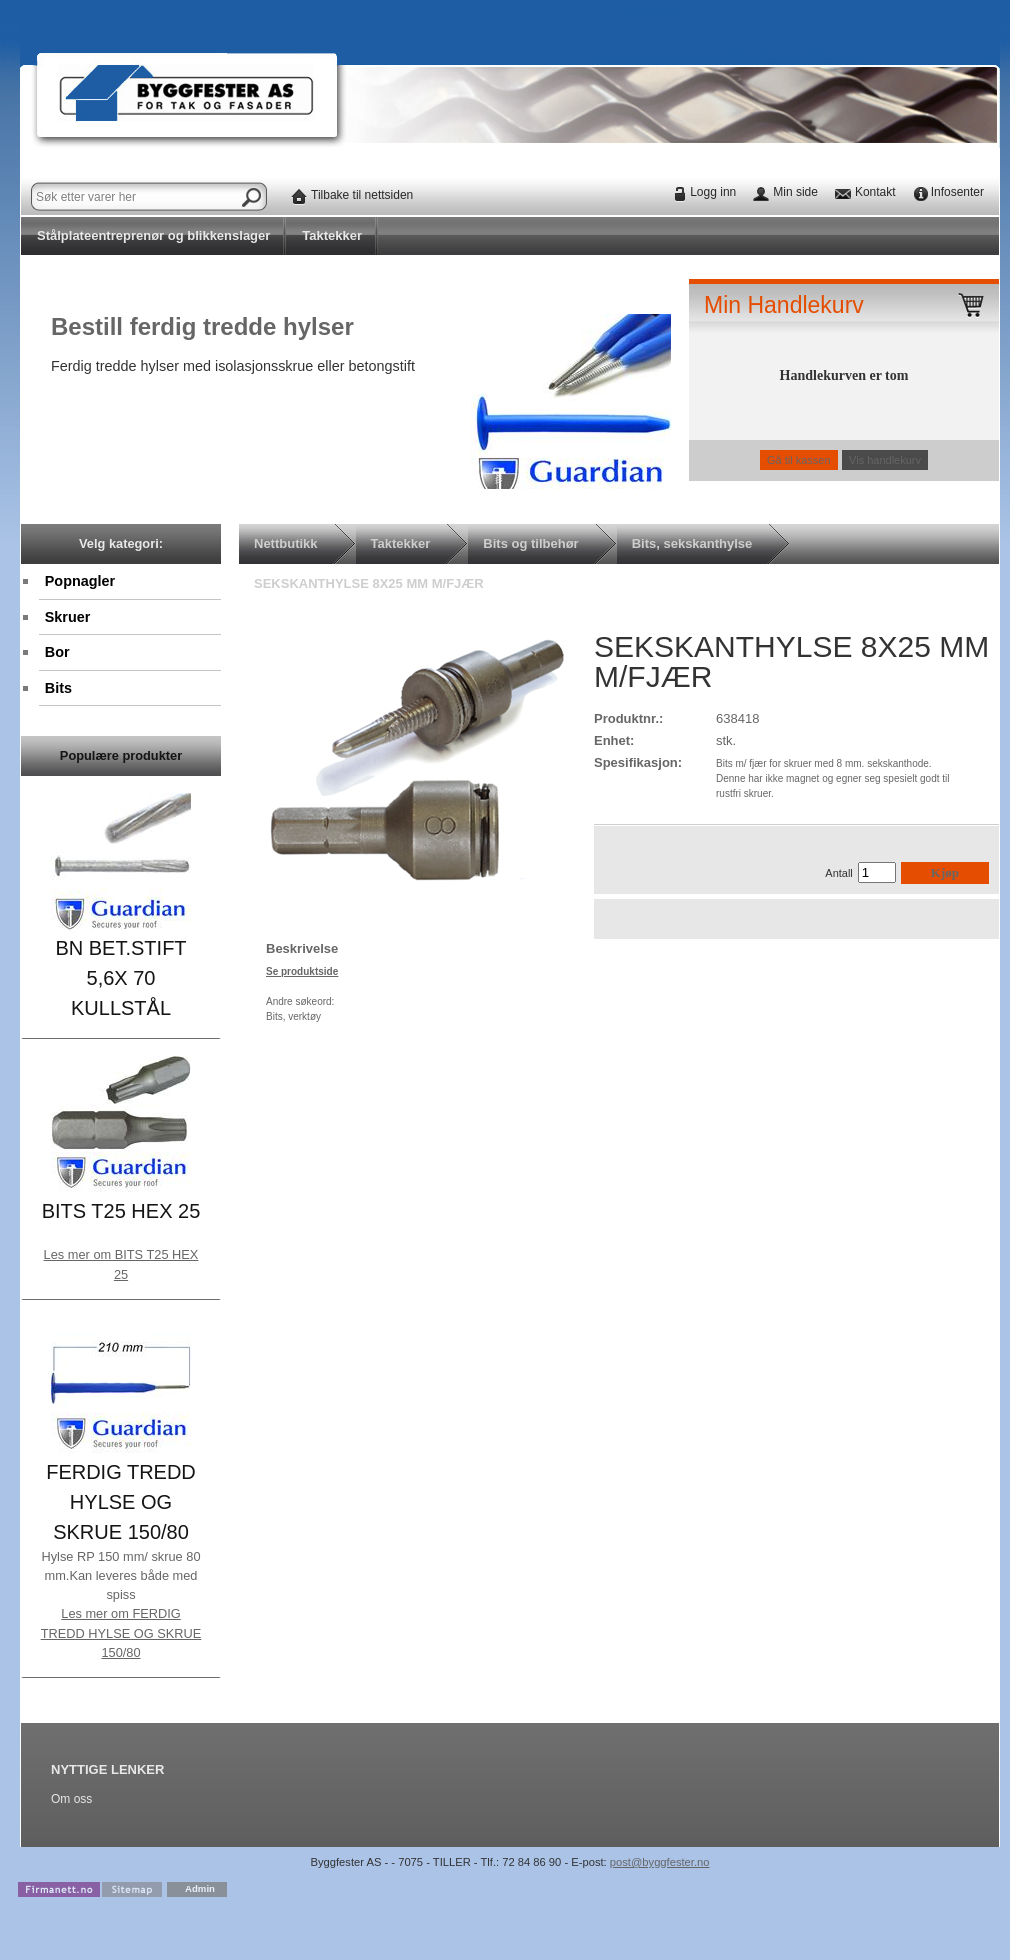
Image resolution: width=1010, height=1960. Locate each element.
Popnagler (80, 581)
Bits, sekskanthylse (692, 543)
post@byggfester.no (660, 1862)
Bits (58, 688)
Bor (57, 652)
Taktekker (332, 235)
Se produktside (302, 971)
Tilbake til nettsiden (362, 195)
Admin (200, 1888)
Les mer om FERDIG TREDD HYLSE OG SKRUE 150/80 (121, 1632)
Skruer (68, 617)
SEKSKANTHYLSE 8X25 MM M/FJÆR (369, 583)
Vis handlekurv (885, 460)
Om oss (71, 1799)
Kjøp (945, 872)
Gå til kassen (799, 460)
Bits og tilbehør (530, 543)
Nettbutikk (286, 543)
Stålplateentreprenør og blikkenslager (153, 235)
